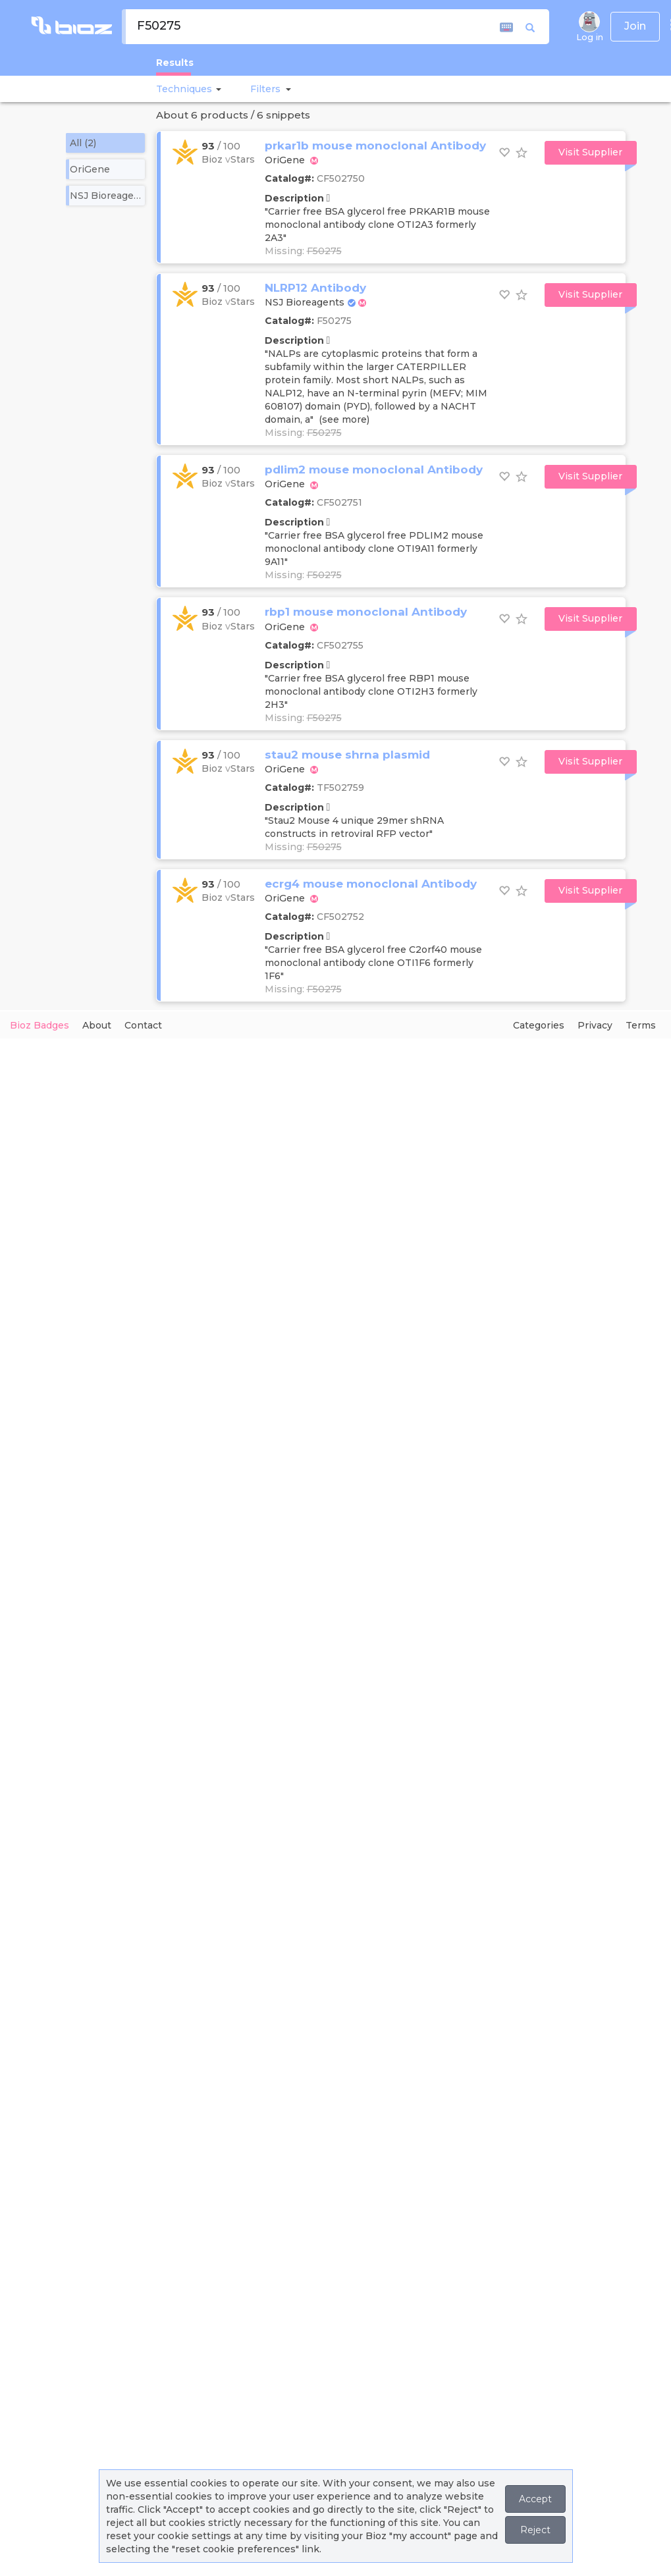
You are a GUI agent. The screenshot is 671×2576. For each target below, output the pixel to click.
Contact (143, 1025)
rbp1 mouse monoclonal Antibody (366, 611)
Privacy (594, 1025)
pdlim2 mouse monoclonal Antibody (374, 469)
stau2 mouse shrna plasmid (347, 754)
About (96, 1025)
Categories (538, 1025)
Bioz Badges (39, 1025)
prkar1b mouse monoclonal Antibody (375, 145)
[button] (216, 89)
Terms (641, 1025)
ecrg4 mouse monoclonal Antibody (371, 883)
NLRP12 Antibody (315, 287)
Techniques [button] (184, 89)
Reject (535, 2530)
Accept (535, 2499)
